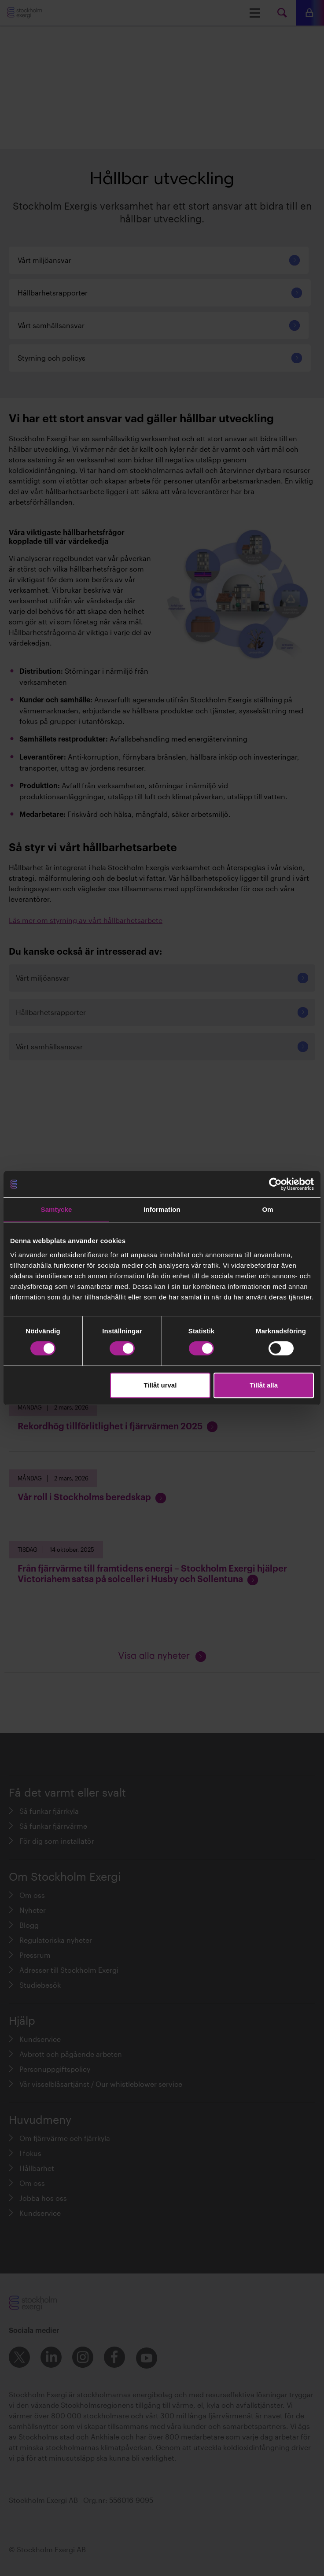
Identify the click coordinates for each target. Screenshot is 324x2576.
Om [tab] (267, 1209)
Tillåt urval (160, 1385)
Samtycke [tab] (56, 1209)
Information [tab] (162, 1209)
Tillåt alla (264, 1385)
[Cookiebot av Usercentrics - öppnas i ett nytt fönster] (275, 1184)
